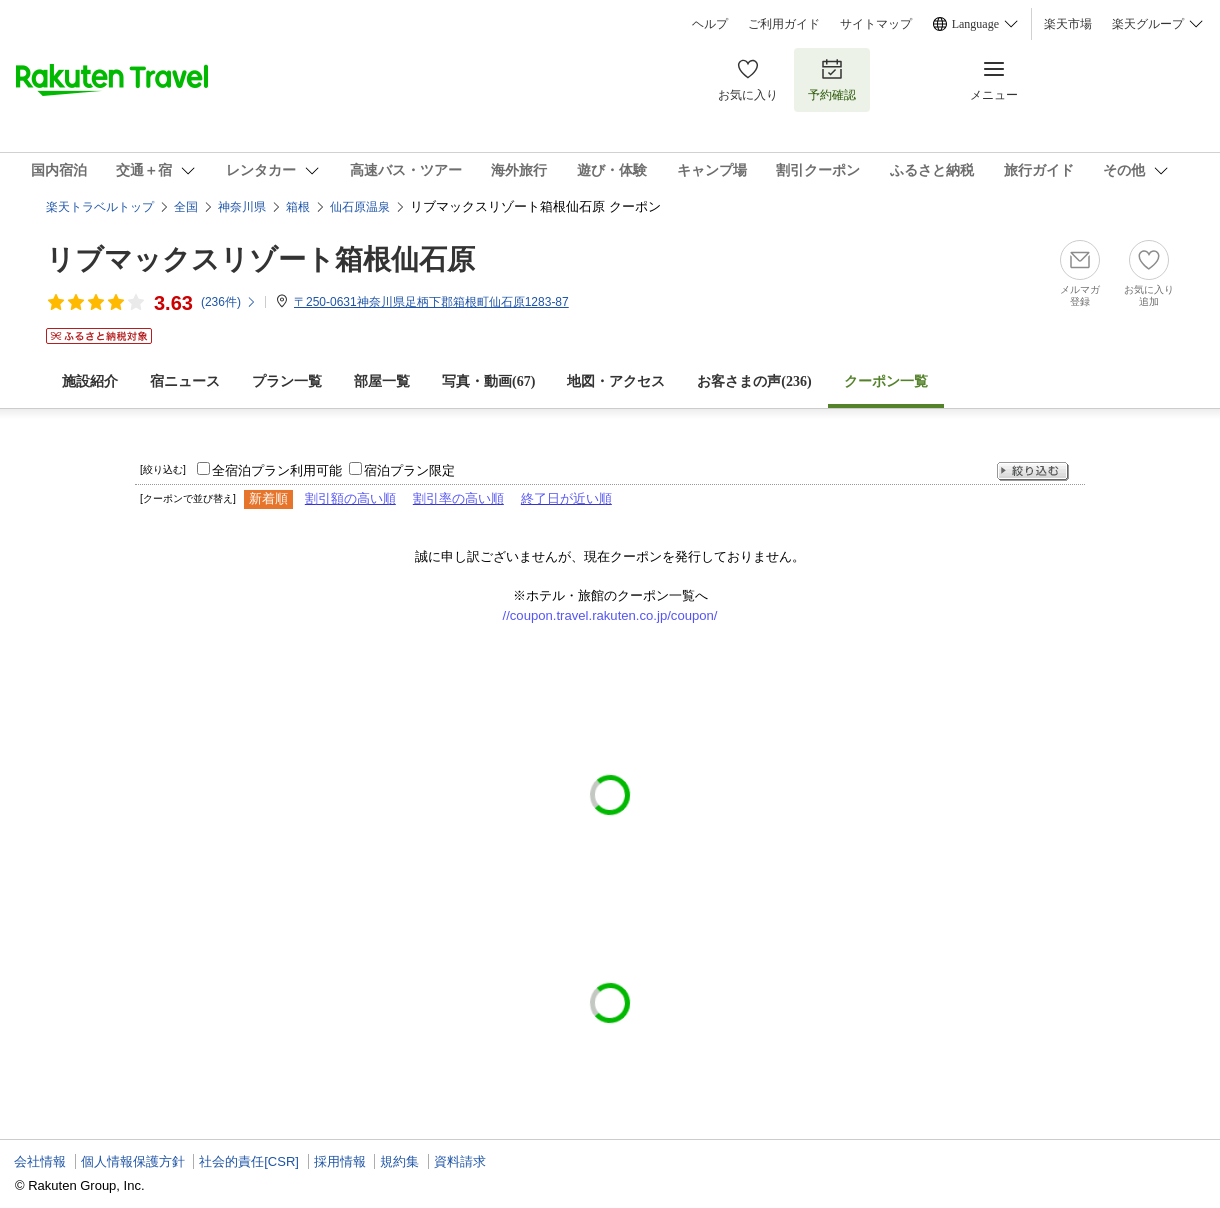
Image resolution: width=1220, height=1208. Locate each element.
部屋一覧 (382, 381)
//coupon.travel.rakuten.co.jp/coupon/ (610, 615)
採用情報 (340, 1161)
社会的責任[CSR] (249, 1161)
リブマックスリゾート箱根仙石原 (260, 259)
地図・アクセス (616, 381)
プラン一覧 (287, 381)
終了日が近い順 (566, 498)
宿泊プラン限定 (409, 470)
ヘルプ (710, 24)
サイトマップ (876, 24)
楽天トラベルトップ (100, 207)
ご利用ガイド (784, 24)
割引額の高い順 (350, 498)
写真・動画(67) (488, 381)
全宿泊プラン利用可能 (277, 470)
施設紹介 (90, 381)
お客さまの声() (754, 381)
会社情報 (40, 1161)
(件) (229, 302)
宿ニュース (185, 381)
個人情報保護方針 (133, 1161)
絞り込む (1033, 471)
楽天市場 (1068, 24)
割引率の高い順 (458, 498)
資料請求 (460, 1161)
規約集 (399, 1161)
